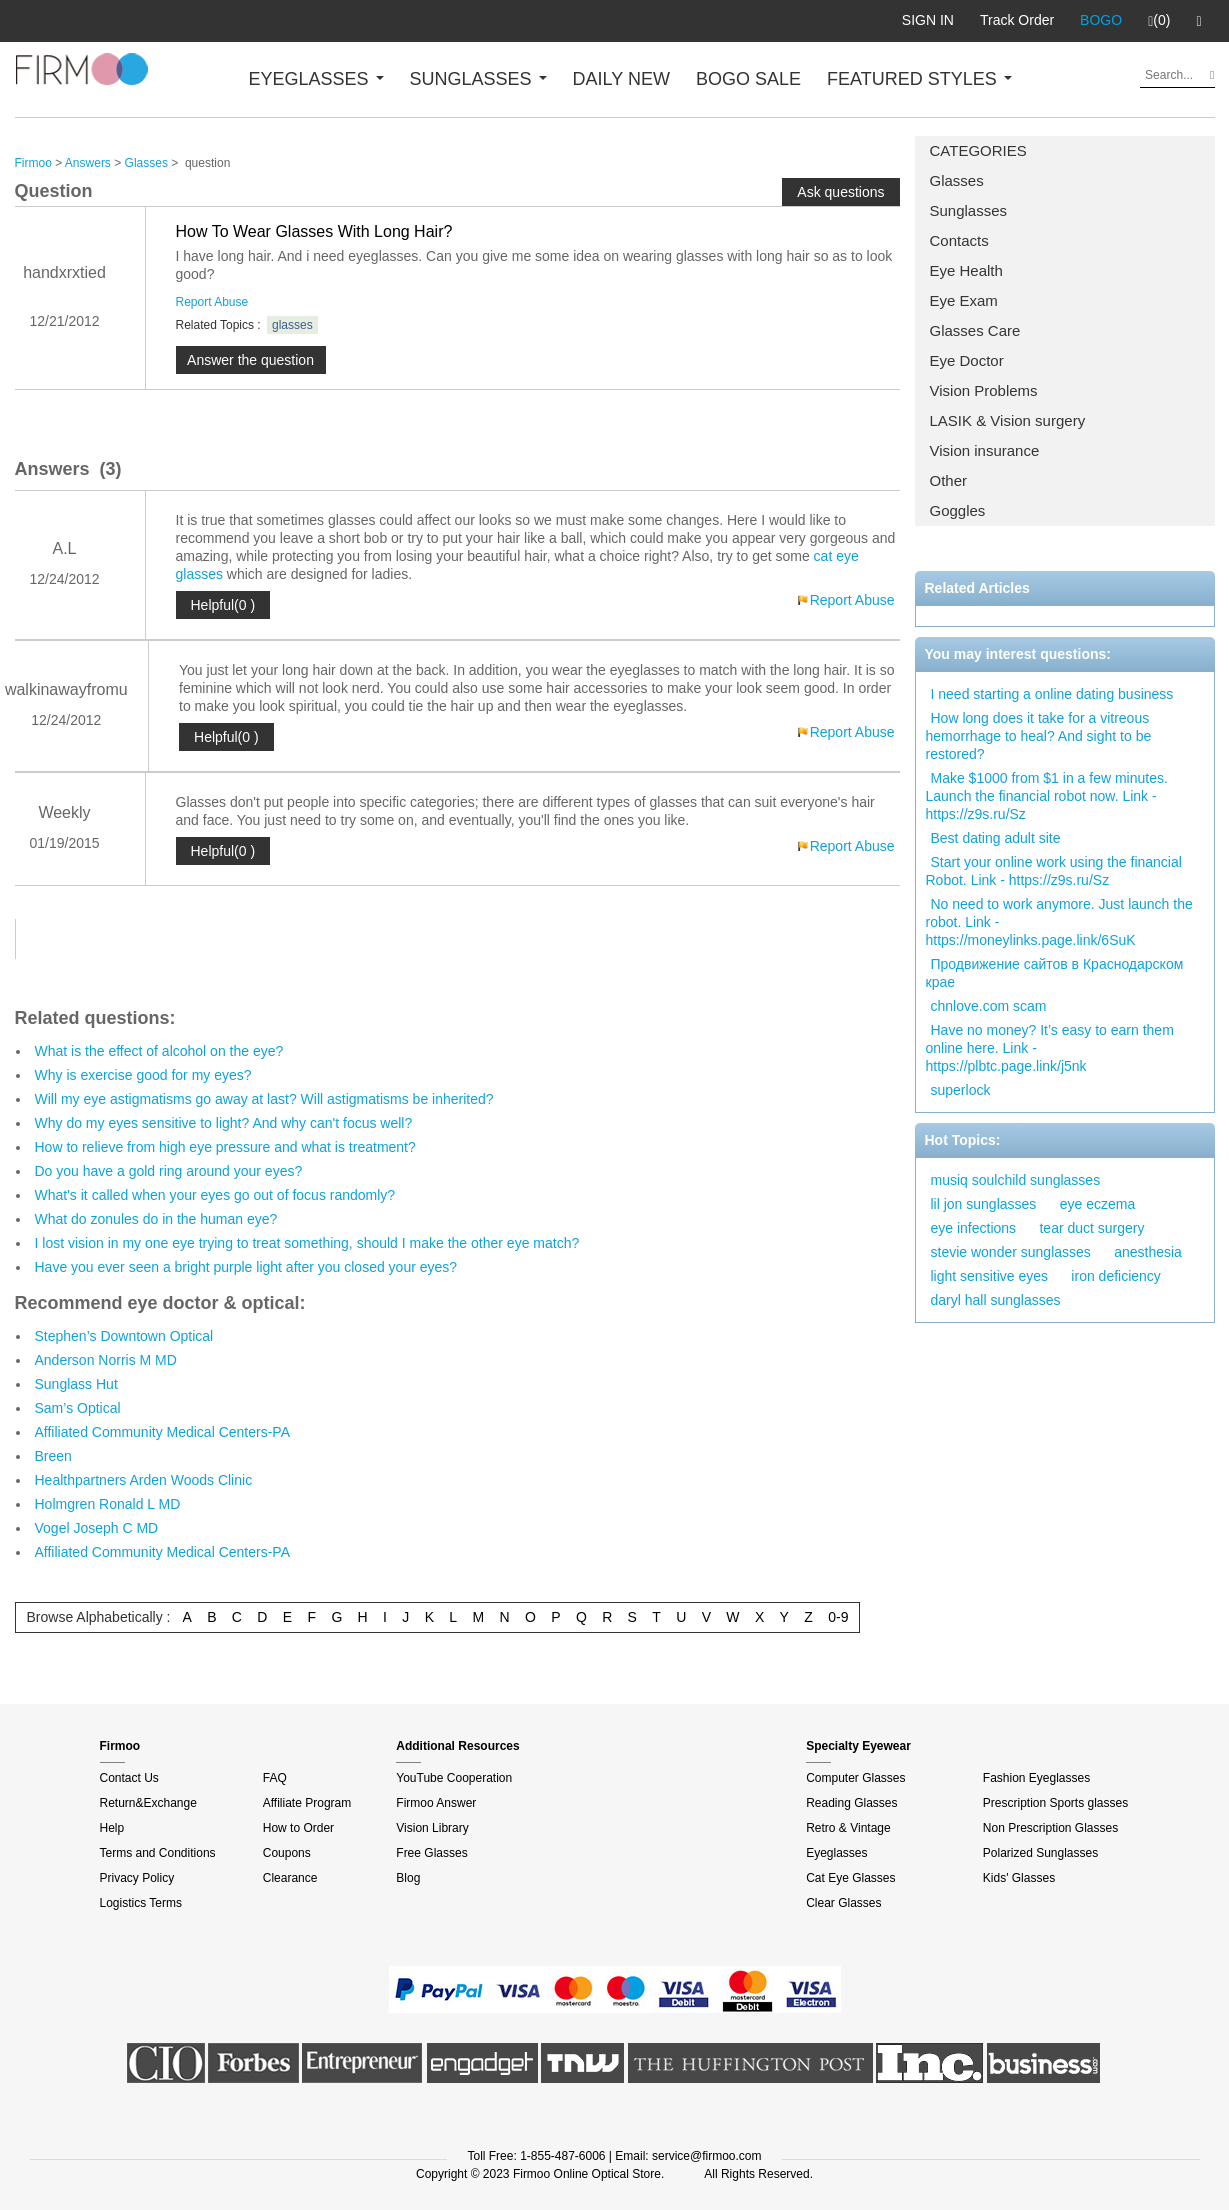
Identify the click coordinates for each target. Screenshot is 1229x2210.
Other (949, 480)
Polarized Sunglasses (1040, 1853)
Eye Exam (964, 300)
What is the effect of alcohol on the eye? (159, 1051)
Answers (88, 163)
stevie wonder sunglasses (1011, 1252)
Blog (408, 1878)
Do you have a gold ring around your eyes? (169, 1171)
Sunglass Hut (76, 1384)
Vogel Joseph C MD (97, 1528)
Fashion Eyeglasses (1036, 1778)
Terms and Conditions (158, 1853)
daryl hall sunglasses (996, 1300)
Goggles (958, 510)
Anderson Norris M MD (106, 1360)
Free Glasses (431, 1853)
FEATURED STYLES (919, 79)
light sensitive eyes (990, 1276)
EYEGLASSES (316, 79)
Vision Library (432, 1828)
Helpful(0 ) (223, 605)
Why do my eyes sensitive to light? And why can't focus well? (224, 1123)
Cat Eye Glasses (850, 1878)
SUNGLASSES (478, 79)
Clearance (290, 1878)
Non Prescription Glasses (1050, 1828)
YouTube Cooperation (454, 1778)
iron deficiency (1116, 1276)
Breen (53, 1456)
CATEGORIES (978, 150)
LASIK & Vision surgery (1008, 420)
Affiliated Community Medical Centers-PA (162, 1432)
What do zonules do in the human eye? (156, 1219)
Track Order (1017, 20)
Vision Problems (984, 390)
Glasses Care (975, 330)
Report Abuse (212, 302)
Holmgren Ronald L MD (108, 1504)
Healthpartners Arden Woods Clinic (144, 1480)
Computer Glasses (855, 1778)
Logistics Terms (141, 1903)
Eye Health (966, 270)
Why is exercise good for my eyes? (143, 1075)
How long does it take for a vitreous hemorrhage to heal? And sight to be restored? (1039, 736)
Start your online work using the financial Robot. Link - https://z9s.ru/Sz (1054, 871)
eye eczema (1097, 1204)
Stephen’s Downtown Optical (124, 1336)
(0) (1159, 21)
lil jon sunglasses (984, 1204)
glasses (292, 325)
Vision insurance (985, 450)
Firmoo (33, 163)
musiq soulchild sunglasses (1016, 1180)
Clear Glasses (843, 1903)
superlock (961, 1090)
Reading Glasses (851, 1803)
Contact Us (129, 1778)
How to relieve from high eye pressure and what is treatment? (225, 1147)
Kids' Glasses (1019, 1878)
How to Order (298, 1828)
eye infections (974, 1228)
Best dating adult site (996, 838)
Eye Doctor (967, 360)
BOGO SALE (748, 79)
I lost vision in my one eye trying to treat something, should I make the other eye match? (307, 1243)
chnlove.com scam (989, 1006)
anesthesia (1148, 1252)
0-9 (838, 1617)
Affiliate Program (307, 1803)
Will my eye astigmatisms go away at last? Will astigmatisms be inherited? (264, 1099)
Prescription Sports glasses (1055, 1803)
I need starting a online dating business (1052, 694)
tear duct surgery (1091, 1228)
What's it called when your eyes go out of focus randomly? (215, 1195)
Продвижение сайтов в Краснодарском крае (1055, 973)
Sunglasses (969, 210)
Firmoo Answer (436, 1803)
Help (112, 1828)
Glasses (957, 180)
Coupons (287, 1853)
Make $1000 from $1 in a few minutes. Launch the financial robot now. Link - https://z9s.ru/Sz (1047, 796)
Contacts (959, 240)
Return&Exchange (148, 1803)
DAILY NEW (621, 79)
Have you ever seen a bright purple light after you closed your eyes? (246, 1267)
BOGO (1101, 20)
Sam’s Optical (78, 1408)
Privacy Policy (137, 1878)
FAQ (275, 1778)
